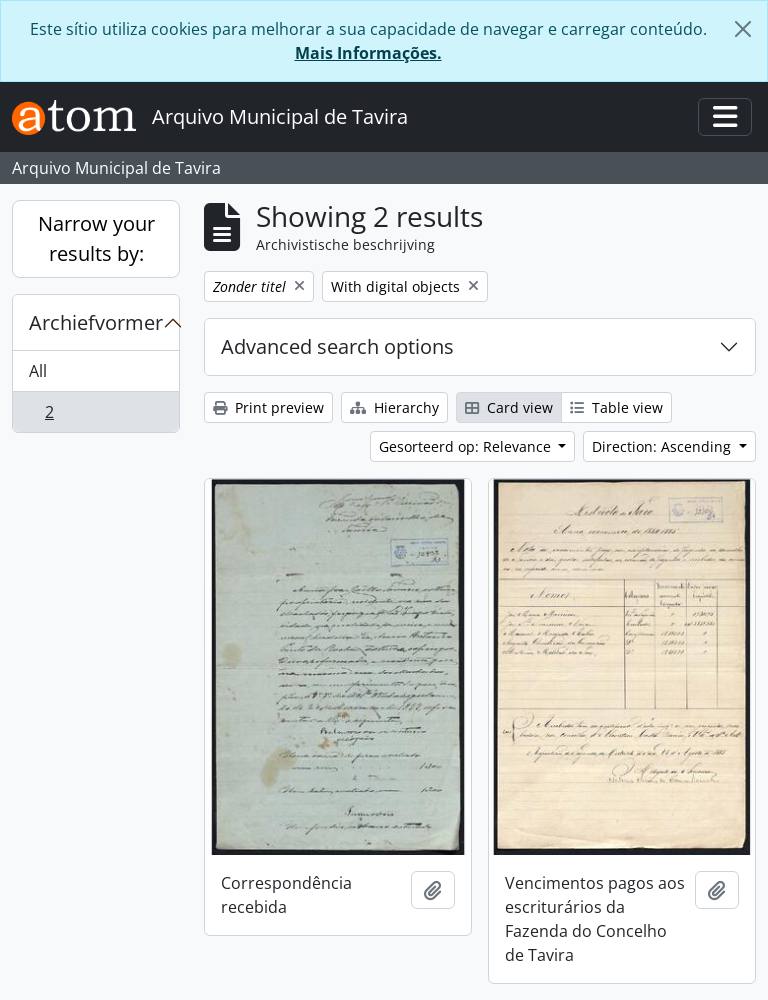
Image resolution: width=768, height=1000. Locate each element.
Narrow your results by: (96, 238)
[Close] (743, 29)
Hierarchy (394, 407)
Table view (616, 407)
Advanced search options (337, 346)
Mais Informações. (368, 53)
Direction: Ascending (663, 446)
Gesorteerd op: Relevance (467, 446)
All (38, 371)
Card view (509, 407)
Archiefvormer (96, 322)
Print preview (268, 407)
